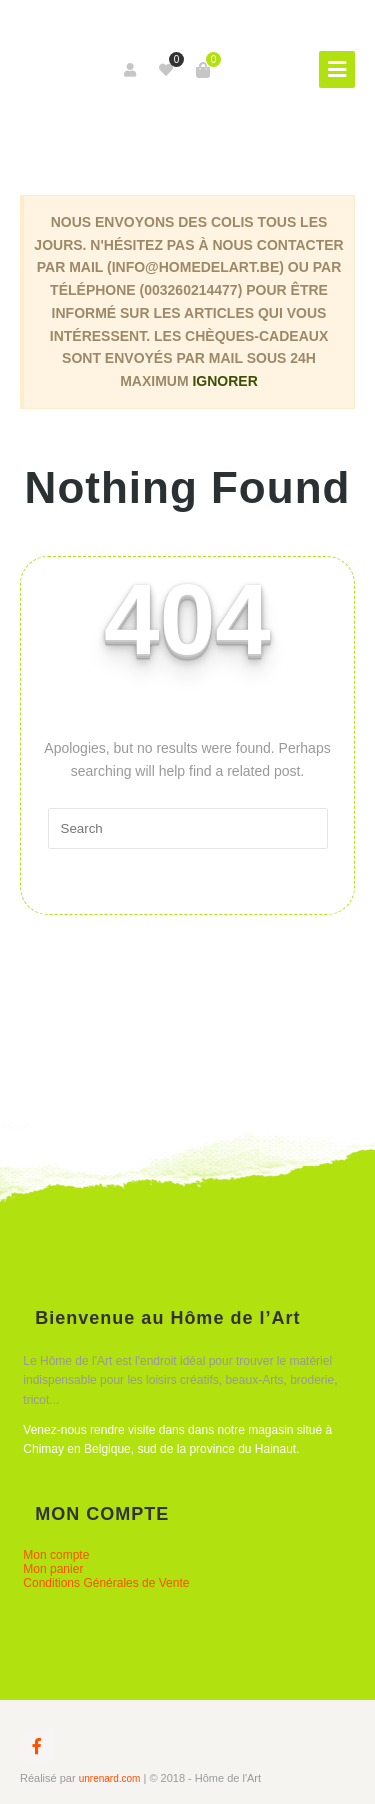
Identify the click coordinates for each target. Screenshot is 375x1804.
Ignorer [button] (224, 381)
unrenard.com (110, 1778)
